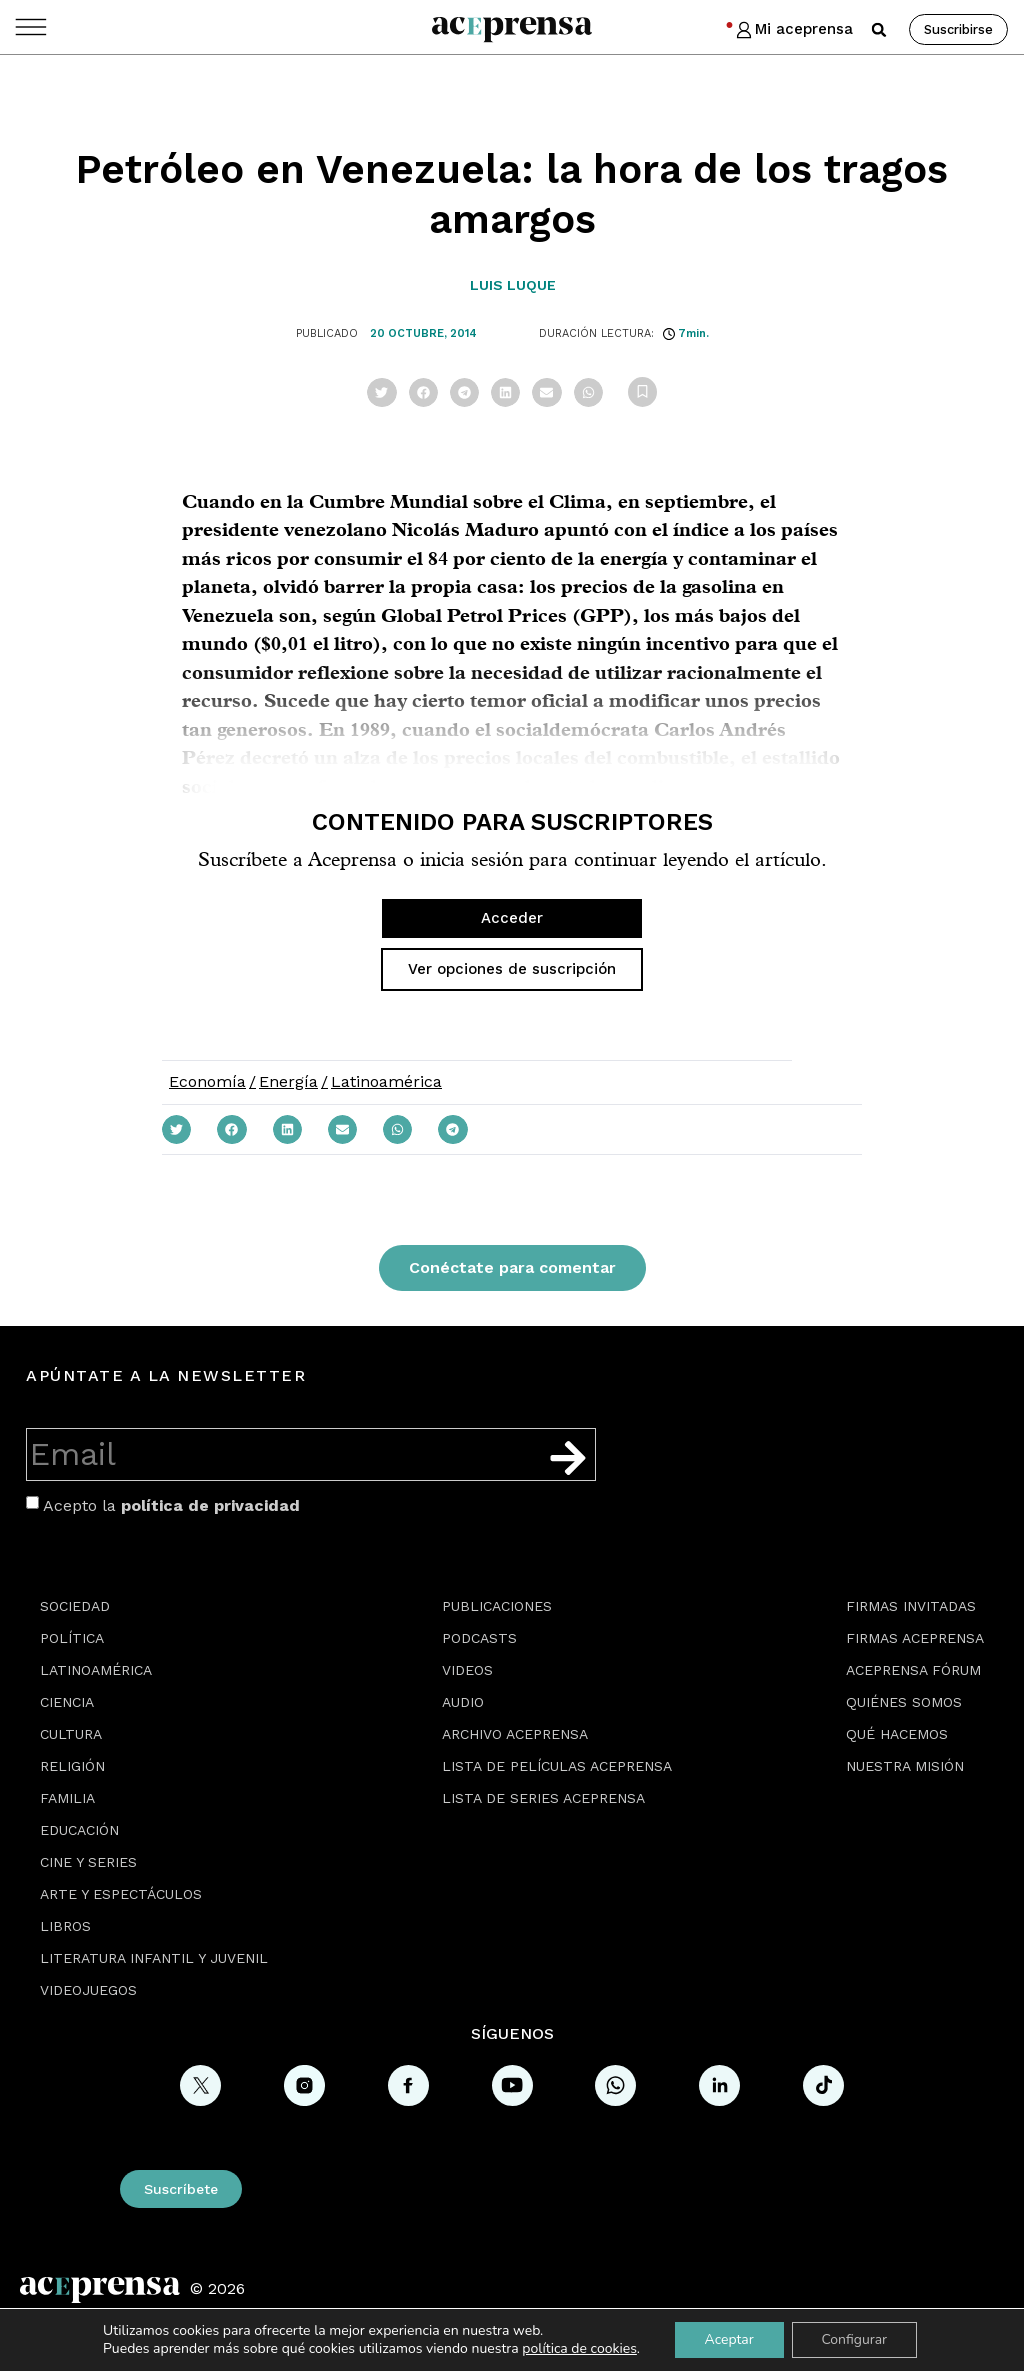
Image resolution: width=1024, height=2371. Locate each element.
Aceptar (728, 2339)
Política (72, 1638)
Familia (67, 1798)
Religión (72, 1766)
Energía (288, 1081)
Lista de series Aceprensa (543, 1798)
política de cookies (579, 2348)
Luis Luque (513, 285)
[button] (879, 30)
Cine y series (88, 1862)
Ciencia (67, 1702)
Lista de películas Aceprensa (557, 1766)
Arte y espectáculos (121, 1894)
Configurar (855, 2339)
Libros (65, 1926)
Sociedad (75, 1606)
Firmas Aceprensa (915, 1638)
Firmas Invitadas (911, 1606)
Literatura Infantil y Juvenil (154, 1958)
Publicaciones (497, 1606)
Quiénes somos (904, 1702)
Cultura (71, 1734)
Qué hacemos (897, 1734)
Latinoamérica (386, 1081)
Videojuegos (88, 1990)
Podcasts (479, 1638)
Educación (79, 1830)
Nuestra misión (905, 1766)
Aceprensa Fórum (913, 1670)
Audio (463, 1702)
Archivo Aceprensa (515, 1734)
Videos (467, 1670)
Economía (207, 1081)
